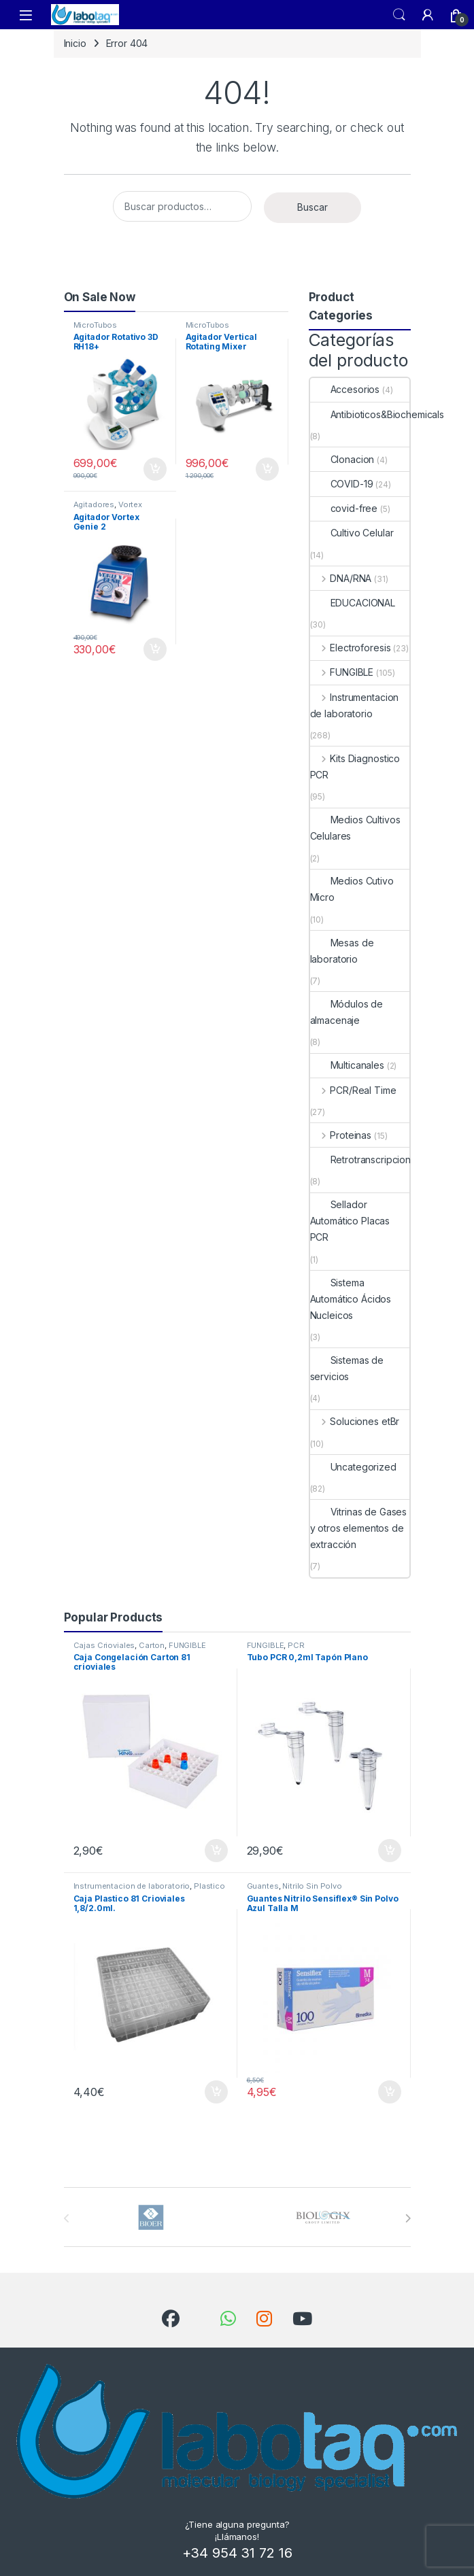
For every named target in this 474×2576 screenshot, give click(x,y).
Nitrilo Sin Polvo (312, 1886)
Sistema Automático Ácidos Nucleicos (351, 1299)
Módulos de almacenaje (347, 1012)
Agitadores (94, 504)
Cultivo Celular (352, 532)
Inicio (75, 43)
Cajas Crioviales (104, 1645)
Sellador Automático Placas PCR (350, 1221)
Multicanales (347, 1065)
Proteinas (341, 1135)
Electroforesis (350, 647)
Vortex (130, 504)
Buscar (312, 207)
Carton (152, 1645)
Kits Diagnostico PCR (355, 766)
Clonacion (342, 459)
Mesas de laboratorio (342, 951)
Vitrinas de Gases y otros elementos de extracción (358, 1528)
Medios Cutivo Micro (352, 889)
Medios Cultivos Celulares (355, 828)
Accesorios (345, 389)
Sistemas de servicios (347, 1368)
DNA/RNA (341, 578)
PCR (296, 1645)
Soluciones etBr (355, 1421)
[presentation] (408, 2218)
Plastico (209, 1886)
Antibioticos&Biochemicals (377, 414)
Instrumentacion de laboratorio (354, 705)
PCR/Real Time (353, 1090)
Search (399, 14)
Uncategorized (353, 1467)
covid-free (344, 508)
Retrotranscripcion (360, 1159)
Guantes (263, 1886)
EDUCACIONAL (352, 602)
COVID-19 (341, 484)
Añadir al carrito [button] (155, 469)
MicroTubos (95, 325)
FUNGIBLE (342, 672)
